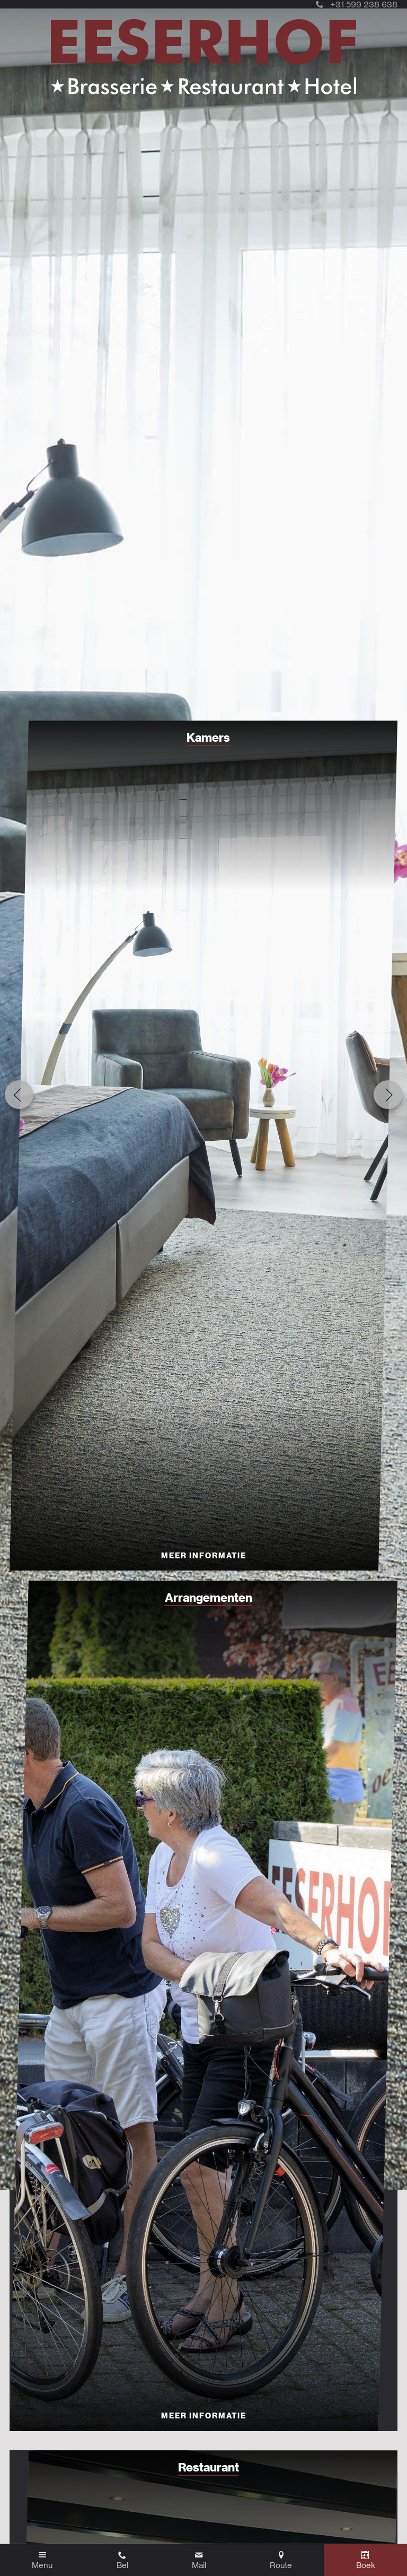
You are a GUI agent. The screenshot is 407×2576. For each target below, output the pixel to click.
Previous (19, 1094)
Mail (199, 2565)
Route (281, 2565)
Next (388, 1094)
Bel (122, 2565)
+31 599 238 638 (356, 4)
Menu (42, 2565)
